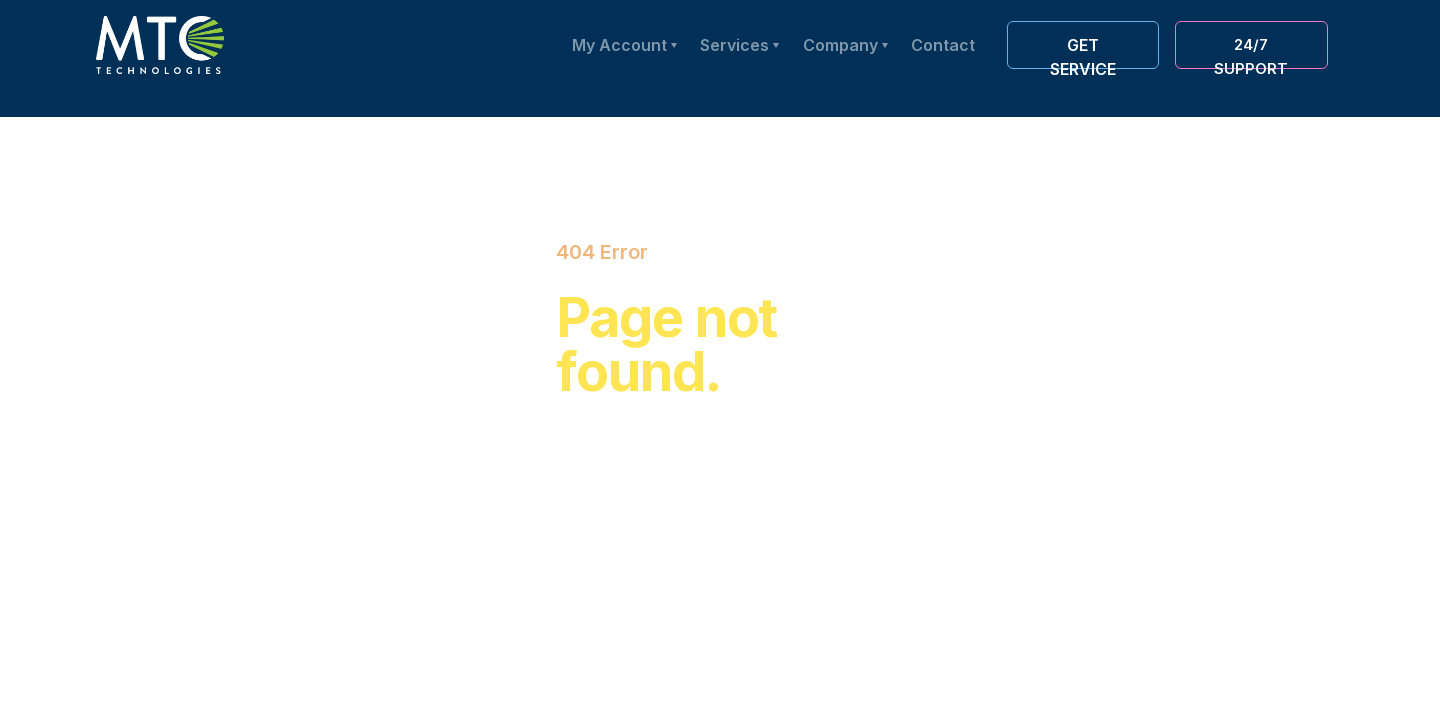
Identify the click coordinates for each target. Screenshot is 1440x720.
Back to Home (656, 523)
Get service (1083, 52)
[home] (160, 45)
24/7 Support (1251, 52)
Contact (943, 45)
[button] (845, 45)
